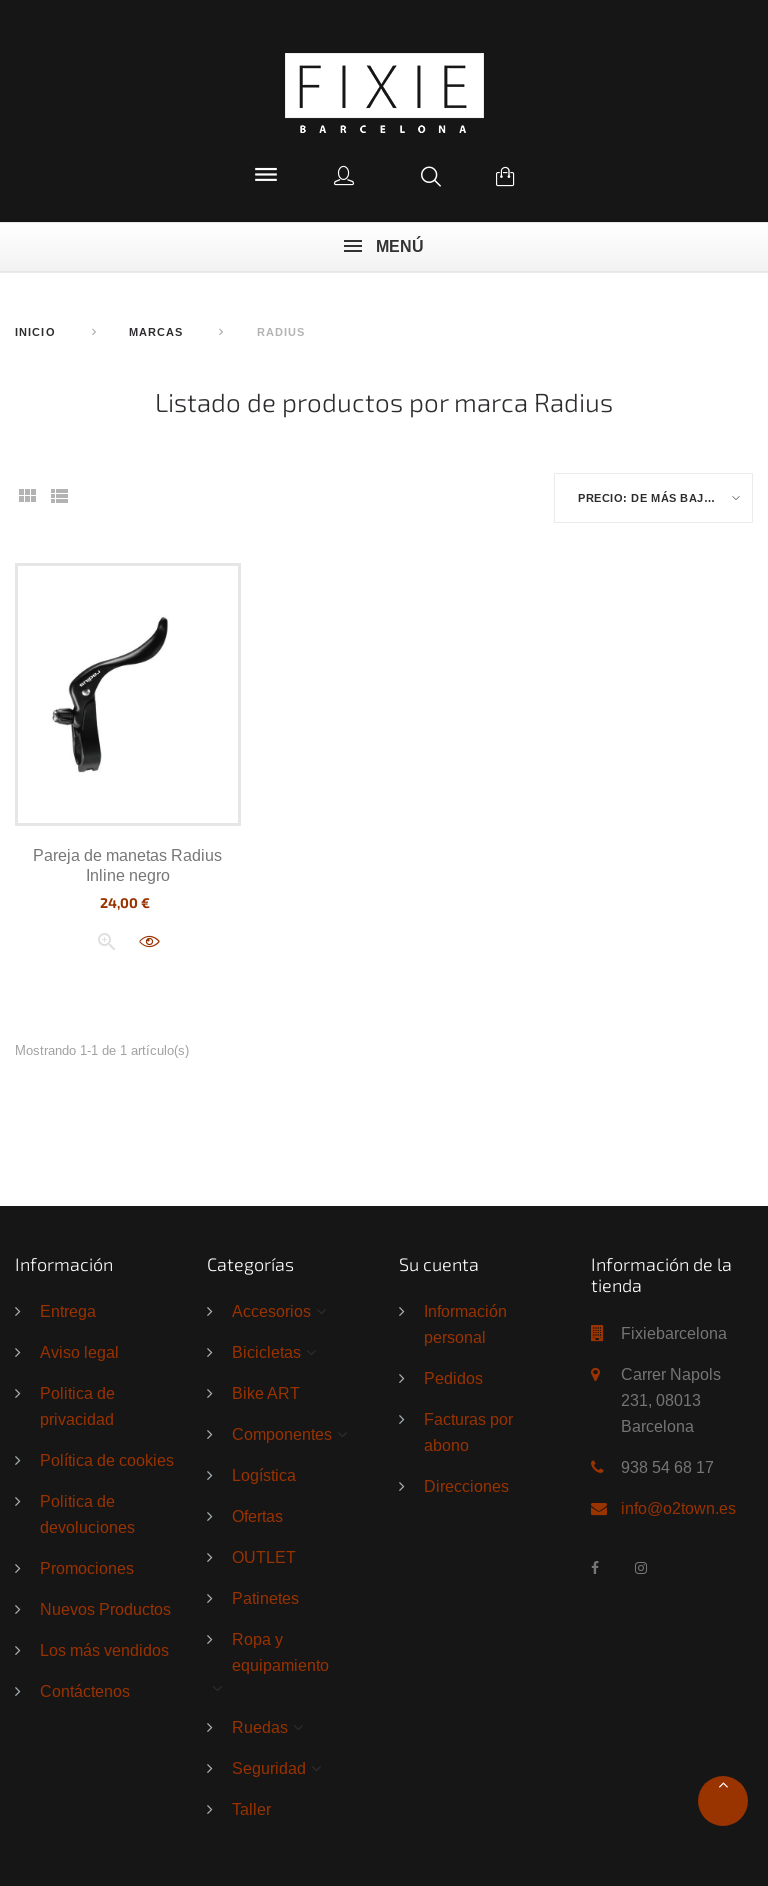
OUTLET (264, 1558)
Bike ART (266, 1394)
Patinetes (265, 1599)
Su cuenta (439, 1264)
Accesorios (271, 1312)
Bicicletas (266, 1353)
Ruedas (260, 1727)
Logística (264, 1476)
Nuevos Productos (105, 1610)
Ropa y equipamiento (280, 1653)
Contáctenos (85, 1692)
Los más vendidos (104, 1651)
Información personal (465, 1325)
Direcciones (466, 1487)
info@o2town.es (678, 1508)
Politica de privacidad (77, 1407)
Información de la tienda (661, 1275)
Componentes (282, 1435)
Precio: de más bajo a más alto (665, 499)
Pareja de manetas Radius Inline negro (127, 865)
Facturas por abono (468, 1433)
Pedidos (453, 1379)
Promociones (87, 1569)
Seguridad (269, 1768)
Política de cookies (107, 1461)
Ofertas (257, 1517)
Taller (251, 1809)
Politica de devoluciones (87, 1515)
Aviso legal (79, 1353)
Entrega (68, 1312)
